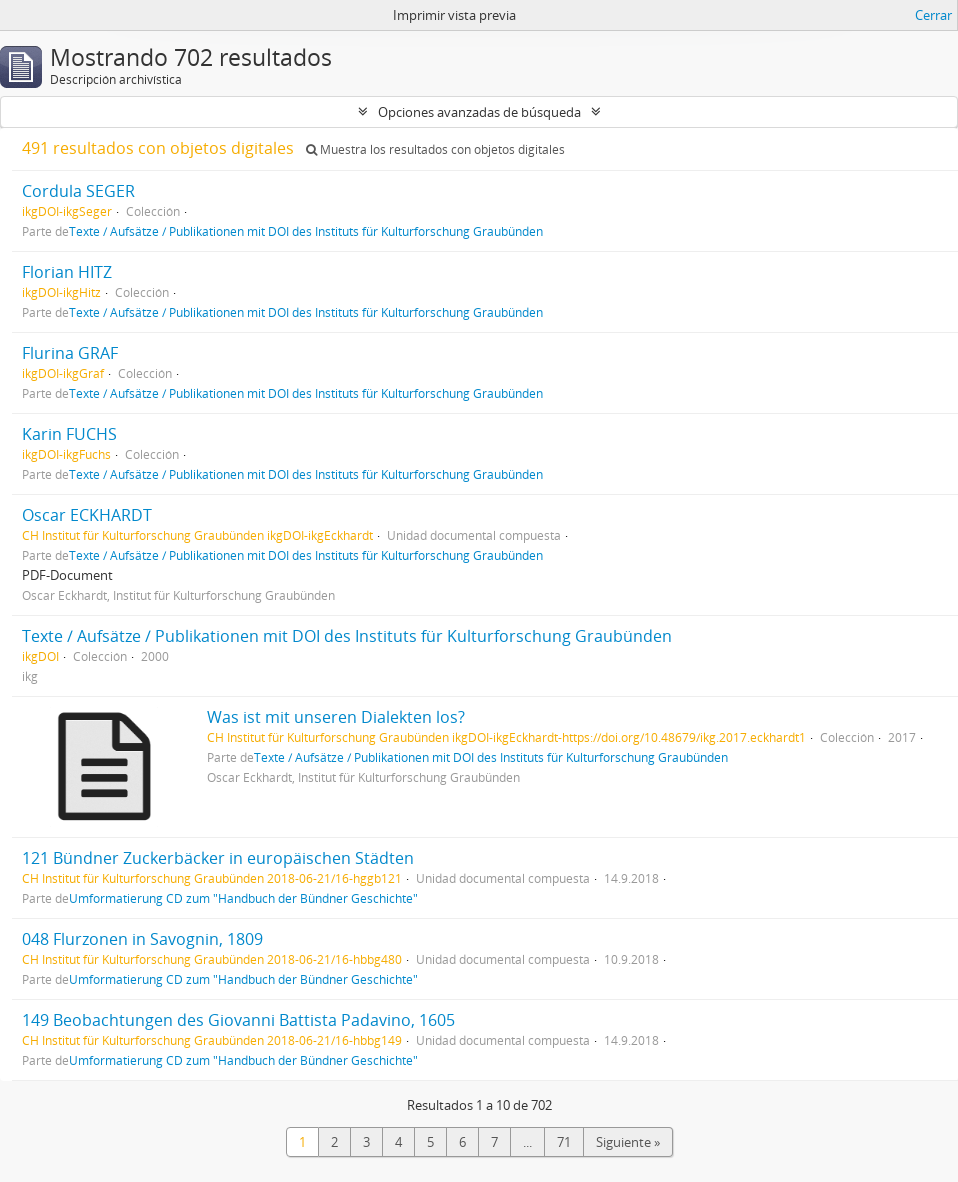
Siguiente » (628, 1142)
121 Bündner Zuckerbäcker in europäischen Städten (218, 858)
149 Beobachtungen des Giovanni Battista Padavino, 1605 (238, 1020)
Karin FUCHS (69, 434)
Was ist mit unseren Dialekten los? (336, 717)
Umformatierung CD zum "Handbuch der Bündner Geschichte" (243, 898)
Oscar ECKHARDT (87, 515)
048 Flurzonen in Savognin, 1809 (142, 939)
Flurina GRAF (70, 353)
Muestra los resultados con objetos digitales (435, 149)
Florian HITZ (67, 272)
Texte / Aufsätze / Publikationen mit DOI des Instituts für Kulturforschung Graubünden (306, 231)
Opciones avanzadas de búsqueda (479, 112)
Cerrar (933, 15)
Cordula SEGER (78, 191)
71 (564, 1142)
